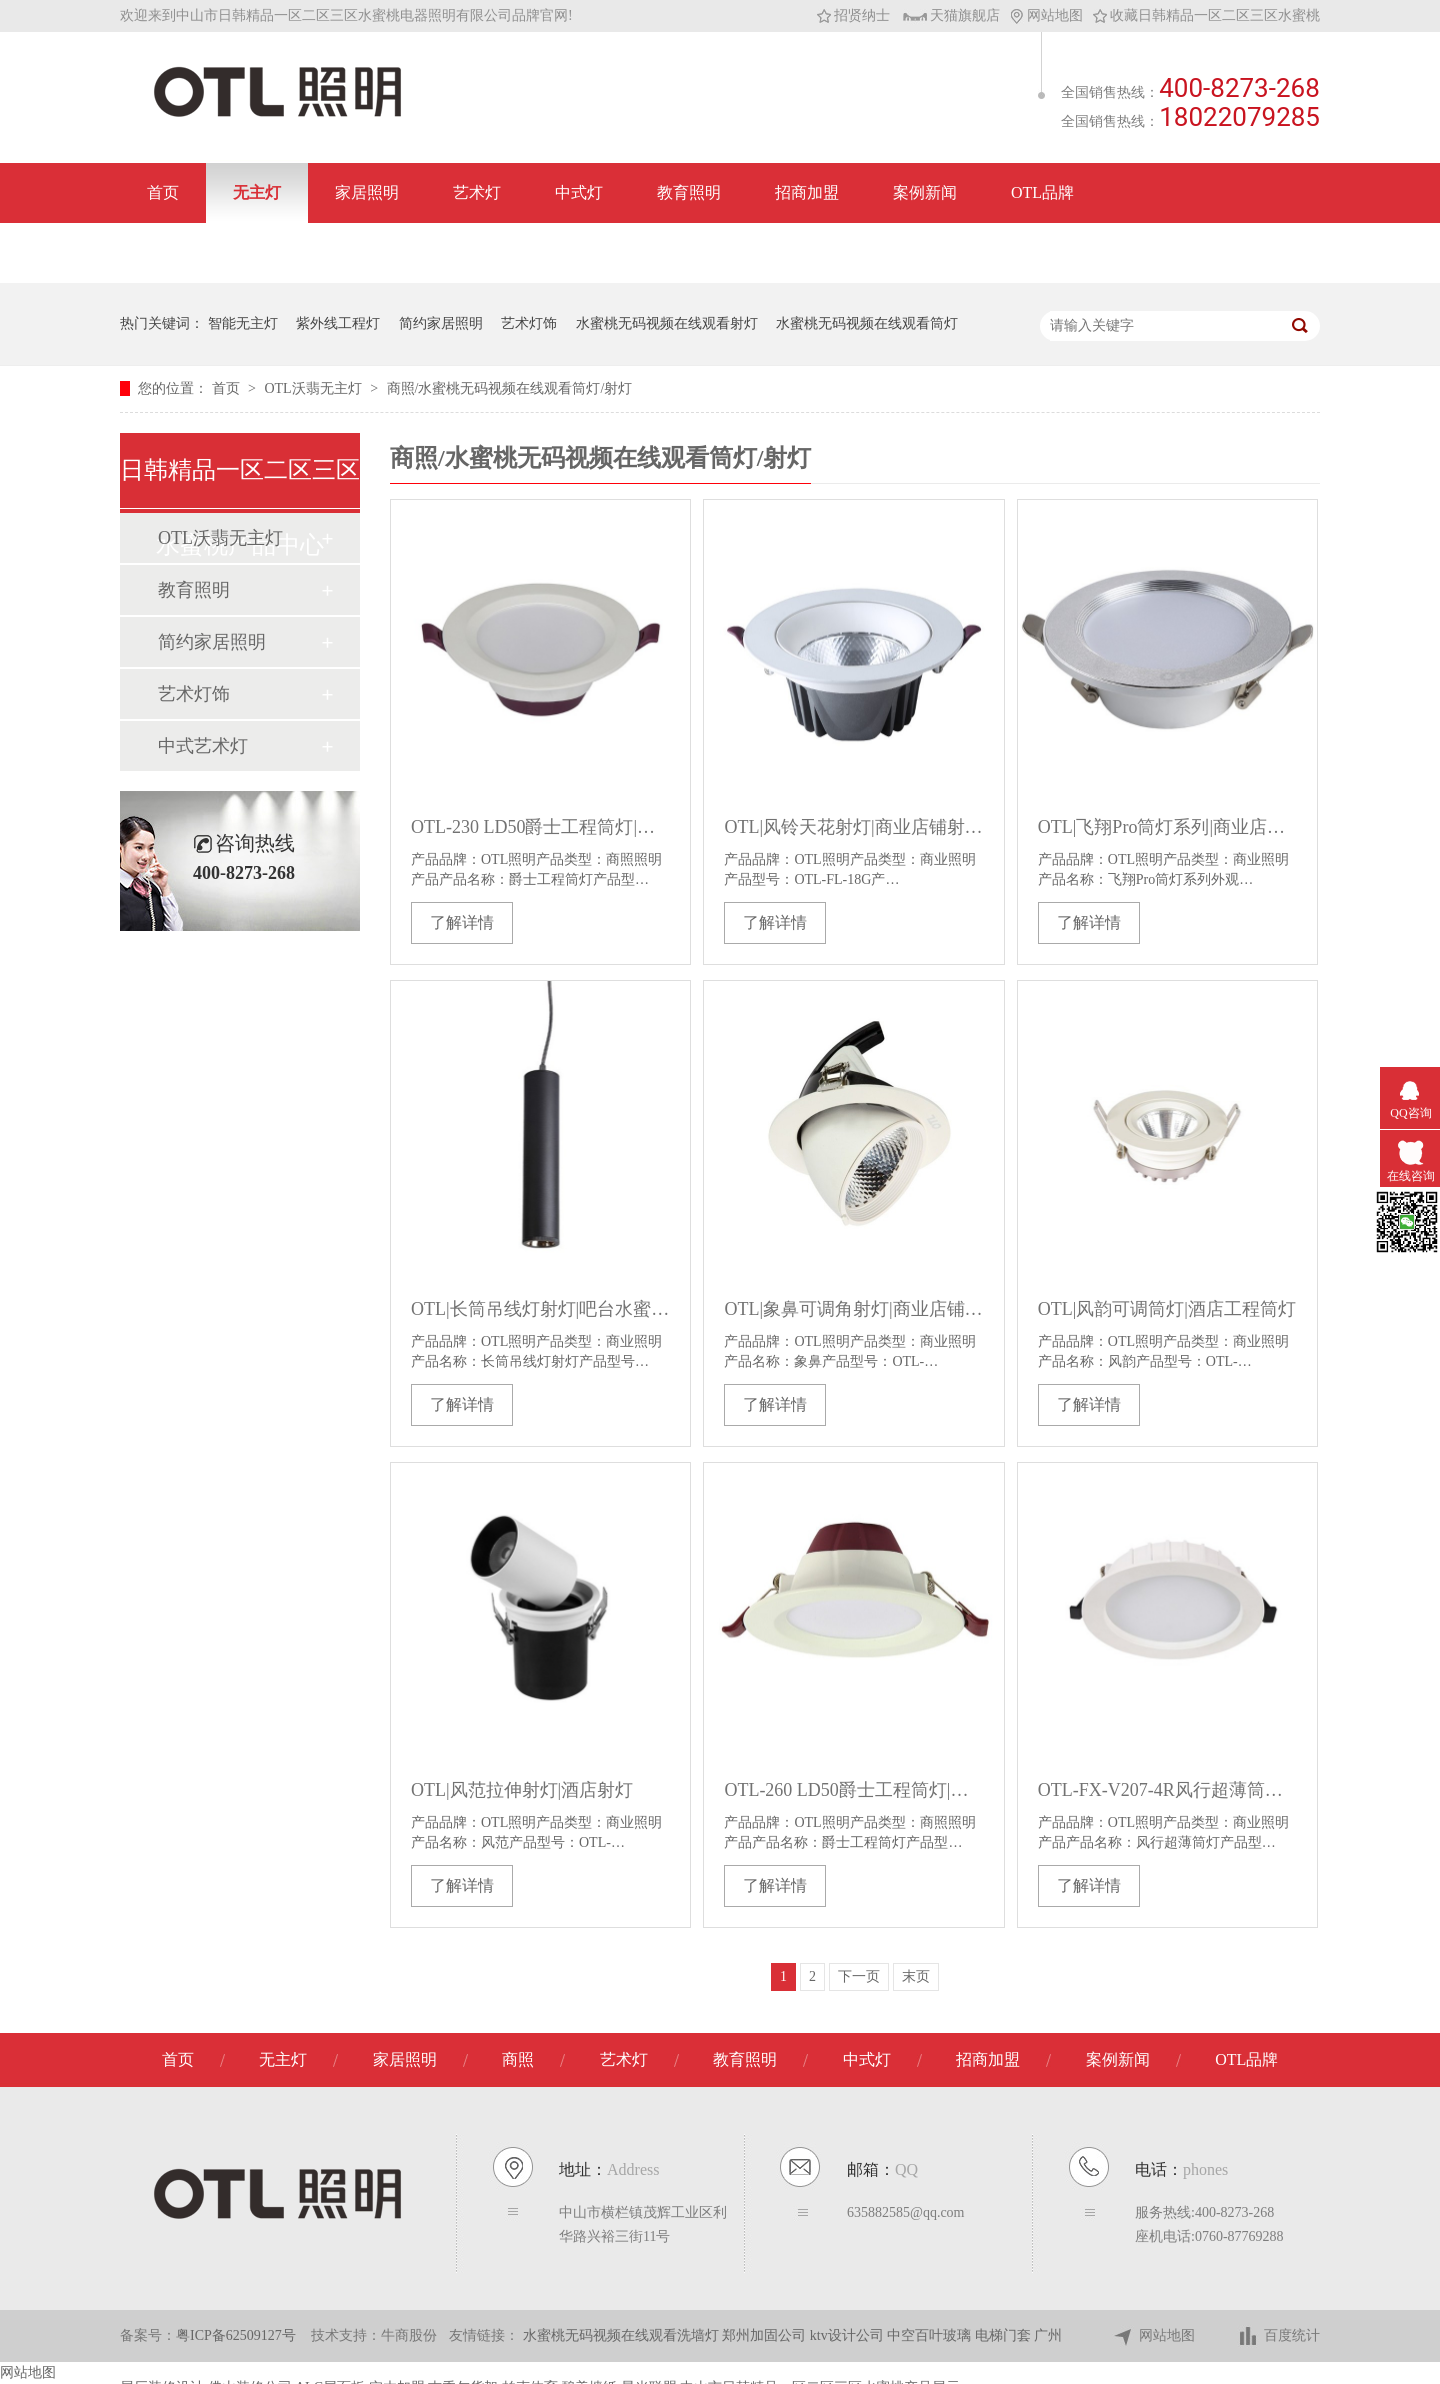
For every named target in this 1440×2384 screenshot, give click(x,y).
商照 (518, 2059)
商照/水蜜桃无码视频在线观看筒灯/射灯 (510, 388)
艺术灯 (477, 192)
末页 (916, 1976)
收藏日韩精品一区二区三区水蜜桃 (1206, 15)
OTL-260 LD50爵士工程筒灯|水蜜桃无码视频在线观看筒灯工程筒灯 (853, 1790)
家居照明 (367, 192)
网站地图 (1046, 15)
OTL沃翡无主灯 (314, 388)
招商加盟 (807, 192)
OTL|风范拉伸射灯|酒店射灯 (522, 1790)
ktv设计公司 (848, 2335)
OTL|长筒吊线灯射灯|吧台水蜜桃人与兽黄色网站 (540, 1309)
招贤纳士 (853, 15)
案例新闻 (925, 192)
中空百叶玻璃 (931, 2335)
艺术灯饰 (529, 323)
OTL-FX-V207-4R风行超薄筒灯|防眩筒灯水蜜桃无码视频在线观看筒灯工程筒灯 (1167, 1790)
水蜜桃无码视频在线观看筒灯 (867, 323)
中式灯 (579, 192)
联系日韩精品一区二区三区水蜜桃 (267, 252)
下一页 (859, 1976)
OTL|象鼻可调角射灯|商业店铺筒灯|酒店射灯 (853, 1309)
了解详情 (462, 922)
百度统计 (1278, 2336)
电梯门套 (1005, 2335)
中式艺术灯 (203, 746)
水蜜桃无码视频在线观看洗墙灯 (623, 2335)
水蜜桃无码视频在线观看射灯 (667, 323)
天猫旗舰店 (951, 15)
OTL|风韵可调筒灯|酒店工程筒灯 (1167, 1309)
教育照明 (689, 192)
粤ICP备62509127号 (236, 2335)
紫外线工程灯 (338, 323)
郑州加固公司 (766, 2335)
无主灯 (257, 192)
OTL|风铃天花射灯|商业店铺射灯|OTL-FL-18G (853, 827)
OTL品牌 (1042, 192)
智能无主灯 (243, 323)
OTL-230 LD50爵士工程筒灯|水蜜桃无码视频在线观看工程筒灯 (540, 827)
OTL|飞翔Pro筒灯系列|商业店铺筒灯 (1167, 827)
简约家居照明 (441, 323)
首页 (163, 192)
